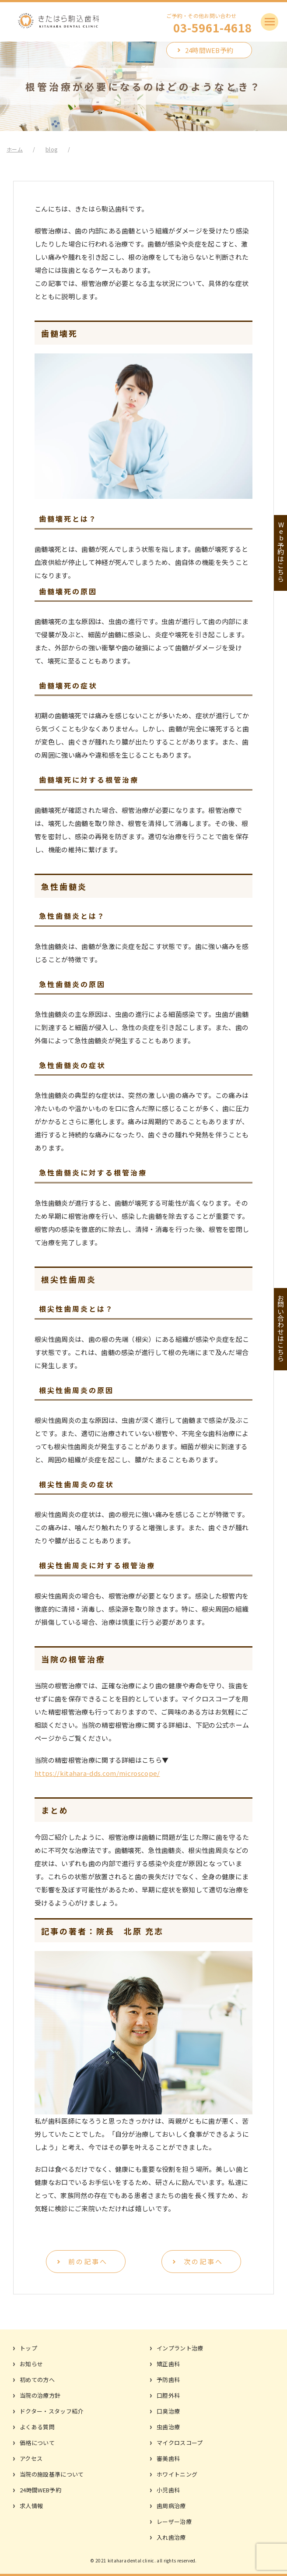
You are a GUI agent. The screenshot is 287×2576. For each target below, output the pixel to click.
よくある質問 (37, 2427)
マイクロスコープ (180, 2442)
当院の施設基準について (52, 2474)
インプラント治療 (180, 2348)
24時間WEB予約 (209, 50)
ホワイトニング (177, 2474)
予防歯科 (168, 2379)
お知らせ (31, 2364)
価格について (37, 2442)
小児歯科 (168, 2490)
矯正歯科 (168, 2364)
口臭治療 (168, 2411)
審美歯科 (168, 2458)
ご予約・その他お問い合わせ (209, 23)
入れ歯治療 (171, 2537)
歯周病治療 (171, 2506)
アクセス (31, 2458)
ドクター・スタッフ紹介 (52, 2411)
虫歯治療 (168, 2427)
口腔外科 (168, 2395)
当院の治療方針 (40, 2395)
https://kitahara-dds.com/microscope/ (97, 1773)
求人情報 (31, 2506)
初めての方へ (37, 2379)
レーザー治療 (174, 2521)
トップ (28, 2348)
